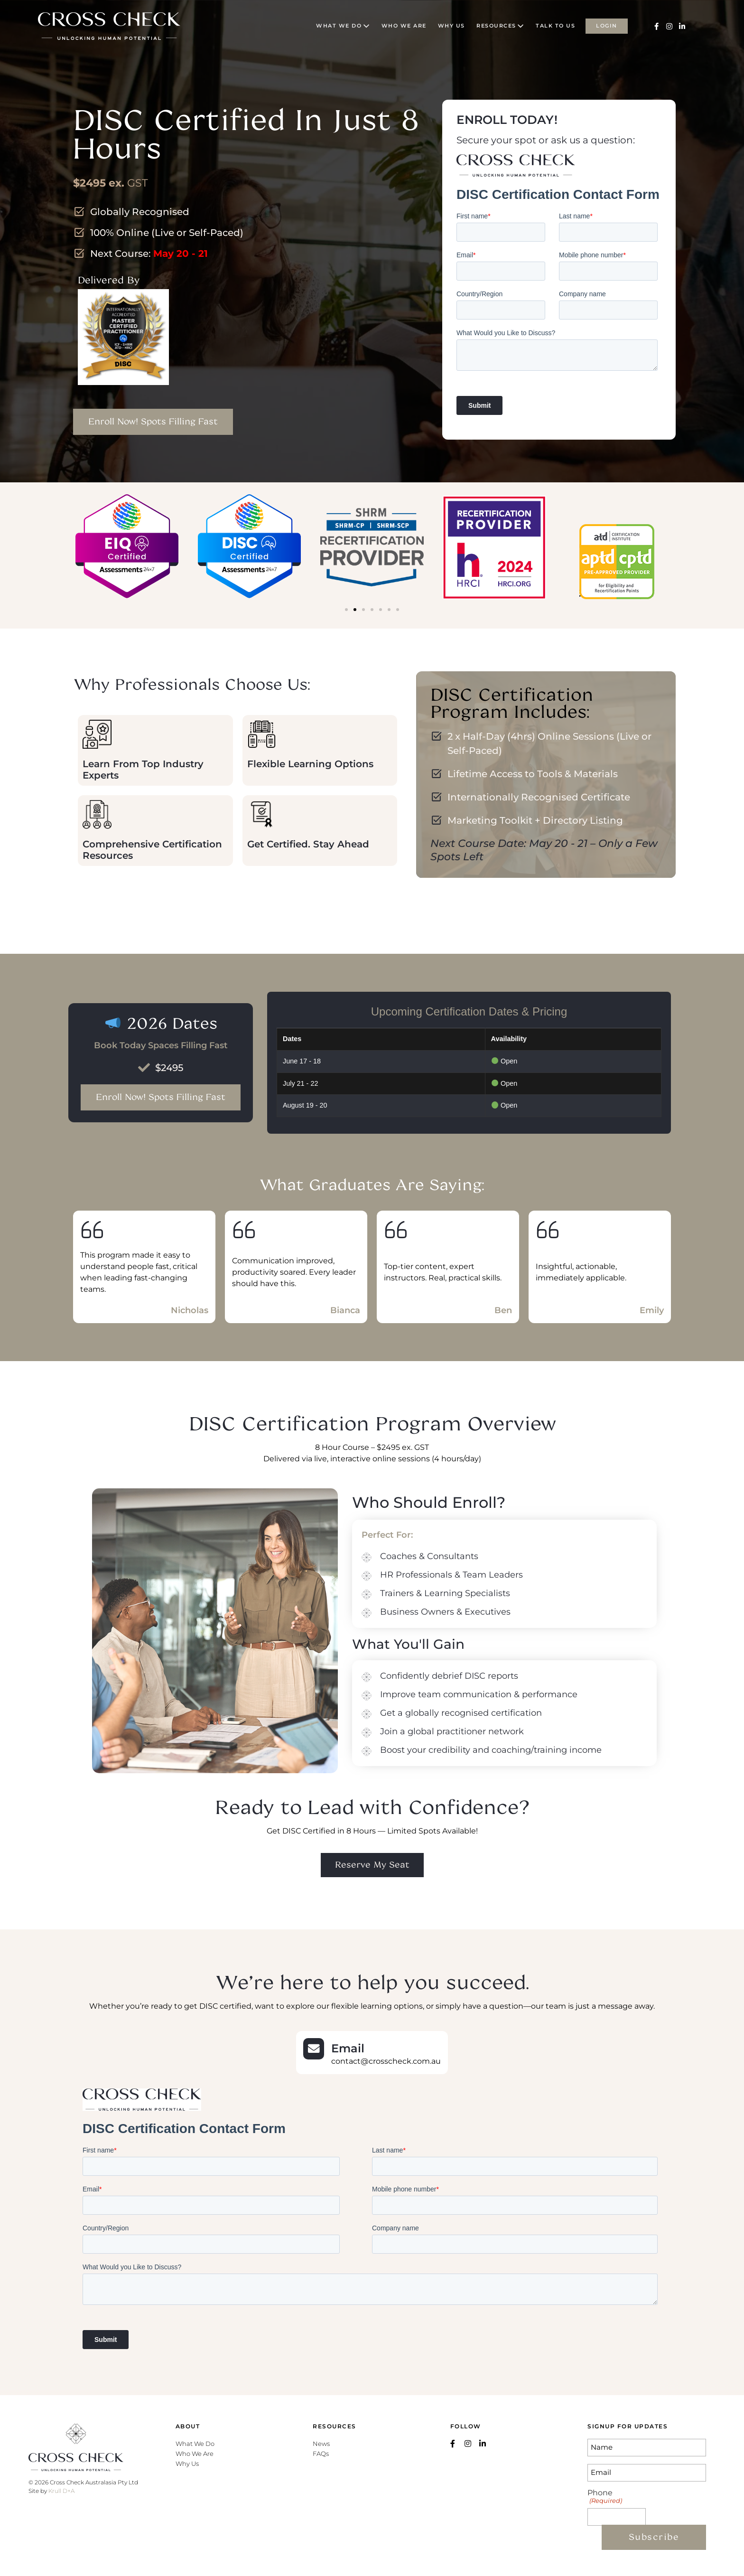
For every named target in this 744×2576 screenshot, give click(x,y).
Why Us (187, 2463)
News (321, 2443)
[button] (346, 609)
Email (348, 2048)
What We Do (195, 2443)
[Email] (314, 2048)
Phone (604, 2496)
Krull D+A (61, 2490)
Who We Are (195, 2453)
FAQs (321, 2453)
